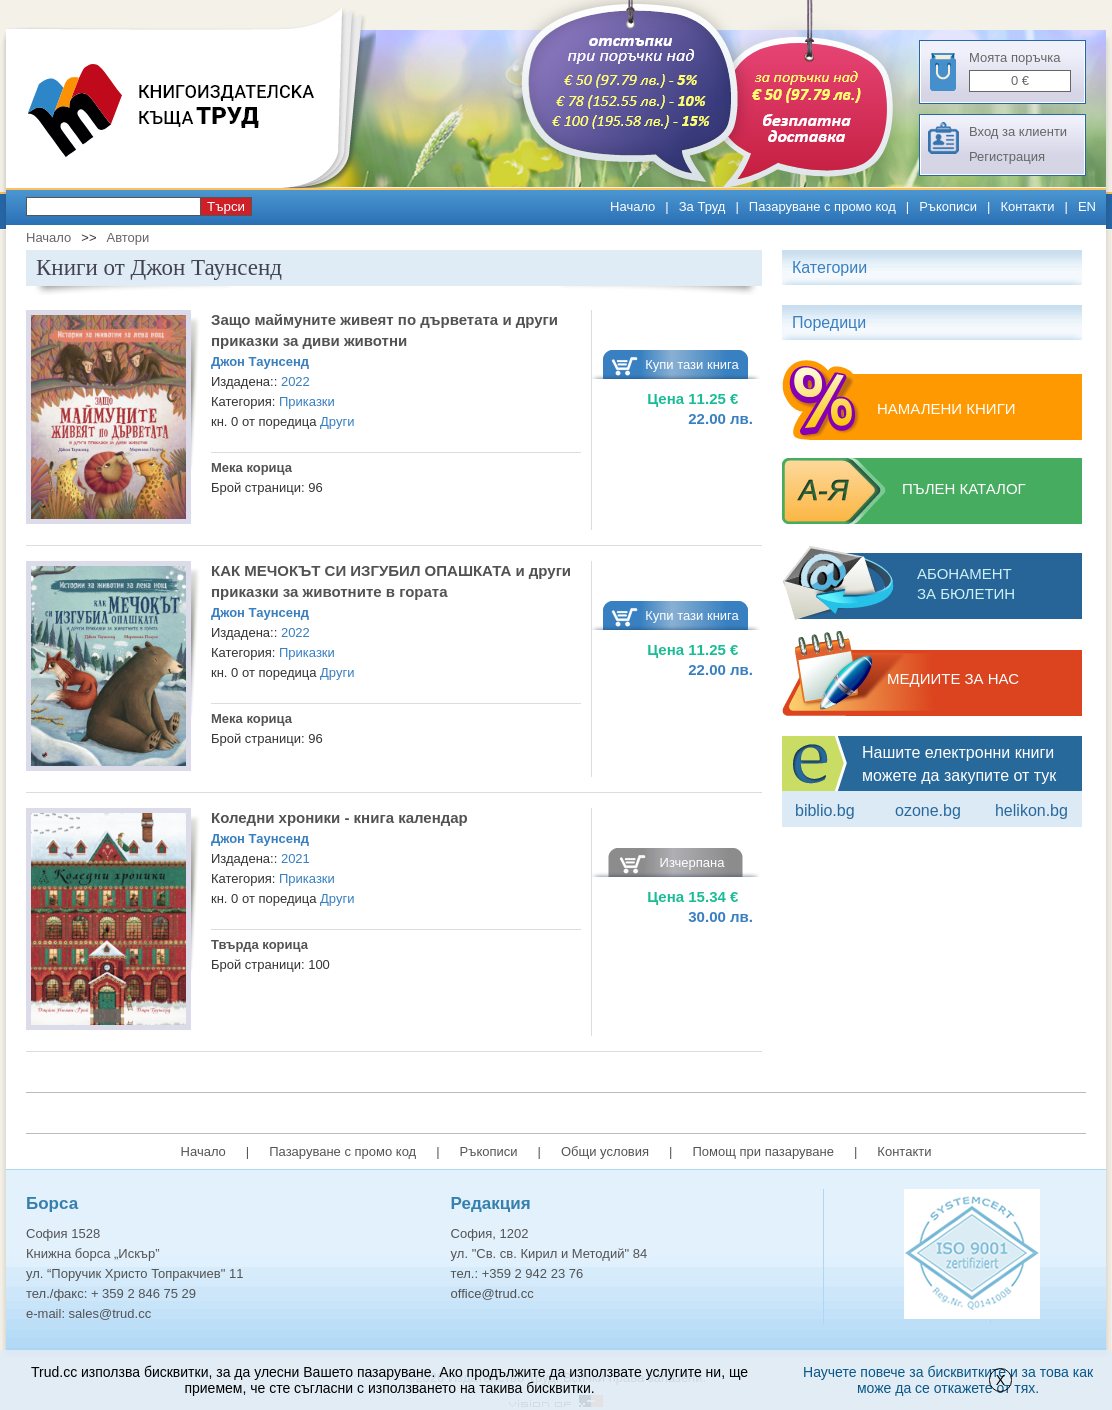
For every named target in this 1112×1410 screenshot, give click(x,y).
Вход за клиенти (1018, 131)
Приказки (307, 401)
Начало (632, 206)
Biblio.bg (825, 810)
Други (337, 421)
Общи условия (605, 1151)
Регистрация (1007, 156)
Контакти (1027, 206)
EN (1087, 206)
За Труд (702, 206)
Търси (226, 206)
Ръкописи (948, 206)
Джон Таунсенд (260, 361)
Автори (127, 237)
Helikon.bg (1031, 810)
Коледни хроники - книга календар (339, 817)
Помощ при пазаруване (763, 1151)
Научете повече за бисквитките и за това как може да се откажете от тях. (948, 1380)
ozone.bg (928, 810)
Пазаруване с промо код (822, 206)
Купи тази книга (692, 364)
